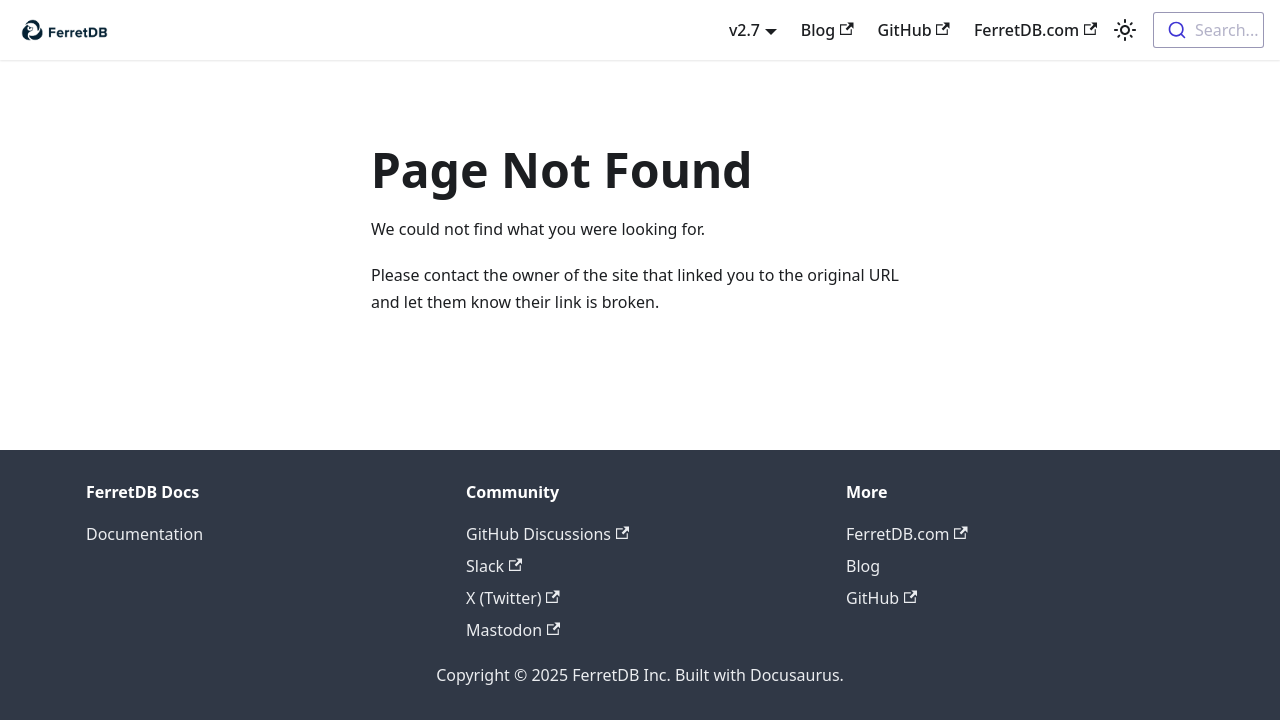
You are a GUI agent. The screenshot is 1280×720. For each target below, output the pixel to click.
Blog (827, 30)
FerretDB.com (1036, 30)
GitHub (914, 30)
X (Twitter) (513, 598)
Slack (494, 566)
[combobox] (1208, 30)
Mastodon (513, 630)
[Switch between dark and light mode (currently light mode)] (1125, 30)
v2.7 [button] (744, 30)
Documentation (144, 534)
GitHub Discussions (547, 534)
